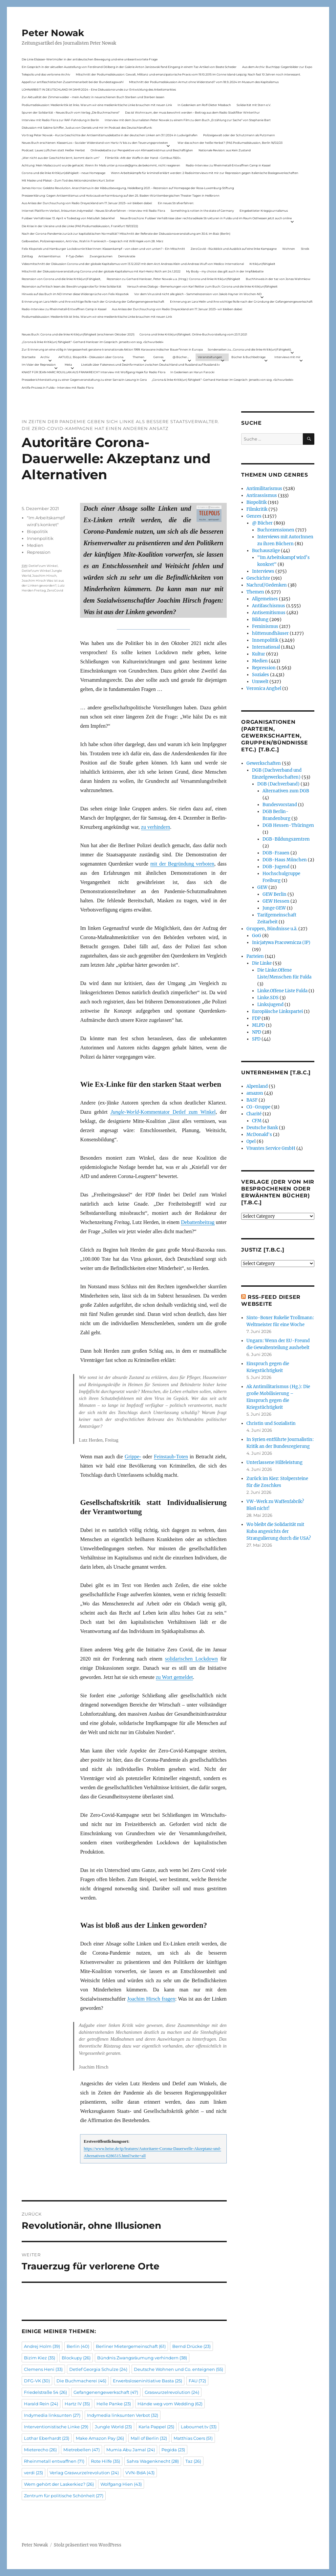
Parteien (255, 956)
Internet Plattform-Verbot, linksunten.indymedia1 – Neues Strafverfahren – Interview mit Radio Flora (93, 210)
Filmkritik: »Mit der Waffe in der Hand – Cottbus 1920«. (143, 158)
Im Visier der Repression (39, 364)
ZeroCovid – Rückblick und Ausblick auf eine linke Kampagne (234, 248)
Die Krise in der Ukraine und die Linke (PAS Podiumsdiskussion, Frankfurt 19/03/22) (80, 226)
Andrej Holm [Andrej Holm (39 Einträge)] (42, 2346)
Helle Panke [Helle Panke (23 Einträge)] (113, 2403)
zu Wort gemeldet (174, 1677)
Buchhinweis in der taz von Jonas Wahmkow (278, 279)
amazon (254, 1093)
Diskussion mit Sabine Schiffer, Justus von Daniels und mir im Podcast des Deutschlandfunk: (87, 127)
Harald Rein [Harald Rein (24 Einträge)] (41, 2403)
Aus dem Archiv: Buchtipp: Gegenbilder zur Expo (277, 67)
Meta (68, 364)
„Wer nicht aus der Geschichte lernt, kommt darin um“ (60, 158)
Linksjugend (270, 1004)
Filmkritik (256, 509)
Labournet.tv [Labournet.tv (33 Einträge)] (199, 2426)
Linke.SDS (268, 997)
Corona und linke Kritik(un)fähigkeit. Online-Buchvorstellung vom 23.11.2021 (193, 334)
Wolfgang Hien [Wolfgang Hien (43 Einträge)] (121, 2484)
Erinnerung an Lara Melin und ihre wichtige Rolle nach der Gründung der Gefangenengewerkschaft (93, 301)
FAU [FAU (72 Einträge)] (197, 2380)
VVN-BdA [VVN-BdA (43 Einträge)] (140, 2472)
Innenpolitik (40, 538)
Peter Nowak (53, 32)
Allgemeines (265, 599)
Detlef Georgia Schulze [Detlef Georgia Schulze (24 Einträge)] (98, 2369)
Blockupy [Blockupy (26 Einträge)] (76, 2357)
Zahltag (27, 256)
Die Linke (262, 963)
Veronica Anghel (263, 688)
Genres (158, 357)
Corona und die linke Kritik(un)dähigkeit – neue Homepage (63, 173)
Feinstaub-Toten (171, 1456)
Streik (305, 248)
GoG (256, 935)
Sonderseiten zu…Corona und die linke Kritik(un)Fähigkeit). (250, 349)
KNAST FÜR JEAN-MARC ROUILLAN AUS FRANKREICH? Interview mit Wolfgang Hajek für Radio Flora (93, 372)
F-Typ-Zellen (75, 256)
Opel (251, 1141)
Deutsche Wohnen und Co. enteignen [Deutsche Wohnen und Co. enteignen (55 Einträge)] (178, 2369)
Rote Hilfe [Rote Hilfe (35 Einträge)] (105, 2461)
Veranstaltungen (210, 357)
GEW (262, 887)
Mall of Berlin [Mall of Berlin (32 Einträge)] (149, 2438)
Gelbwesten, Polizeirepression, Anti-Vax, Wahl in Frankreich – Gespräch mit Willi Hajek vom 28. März (92, 241)
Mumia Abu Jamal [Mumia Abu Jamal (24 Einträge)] (130, 2449)
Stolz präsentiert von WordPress (87, 2545)
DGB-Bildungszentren (286, 839)
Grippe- (133, 1456)
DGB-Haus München (284, 860)
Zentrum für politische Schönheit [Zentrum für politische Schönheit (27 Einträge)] (63, 2495)
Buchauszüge (266, 550)
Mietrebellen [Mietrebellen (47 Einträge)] (81, 2449)
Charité (254, 1114)
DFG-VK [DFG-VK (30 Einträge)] (37, 2380)
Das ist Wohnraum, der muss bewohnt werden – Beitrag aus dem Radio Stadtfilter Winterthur (192, 112)
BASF (252, 1100)
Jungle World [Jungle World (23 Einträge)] (113, 2426)
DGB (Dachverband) (278, 784)
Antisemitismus (49, 256)
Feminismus (265, 626)
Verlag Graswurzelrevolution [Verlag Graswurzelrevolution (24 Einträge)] (84, 2472)
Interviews (263, 571)
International (266, 647)
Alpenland (257, 1086)
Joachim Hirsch (44, 575)
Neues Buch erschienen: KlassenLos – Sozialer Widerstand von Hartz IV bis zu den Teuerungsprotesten (95, 142)
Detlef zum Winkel (43, 566)
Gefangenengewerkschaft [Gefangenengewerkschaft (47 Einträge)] (106, 2392)
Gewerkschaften (263, 763)
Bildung (260, 619)
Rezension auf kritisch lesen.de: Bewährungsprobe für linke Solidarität (71, 286)
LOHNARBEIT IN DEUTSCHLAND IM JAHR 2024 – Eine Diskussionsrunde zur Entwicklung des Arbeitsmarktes (99, 89)
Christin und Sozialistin (271, 1423)
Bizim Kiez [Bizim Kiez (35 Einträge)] (39, 2357)
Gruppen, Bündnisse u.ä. (271, 929)
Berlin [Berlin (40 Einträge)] (78, 2346)
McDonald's (259, 1134)
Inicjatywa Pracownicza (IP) (281, 942)
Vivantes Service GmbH (270, 1148)
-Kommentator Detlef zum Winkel (163, 1112)
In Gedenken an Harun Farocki (192, 372)
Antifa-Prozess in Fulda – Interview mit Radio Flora (58, 387)
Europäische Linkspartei (277, 1011)
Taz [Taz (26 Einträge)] (193, 2461)
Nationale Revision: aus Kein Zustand (225, 150)
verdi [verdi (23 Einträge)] (33, 2472)
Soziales (260, 674)
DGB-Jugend (275, 866)
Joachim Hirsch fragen (151, 1999)
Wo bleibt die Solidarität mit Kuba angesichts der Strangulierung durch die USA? (278, 1531)
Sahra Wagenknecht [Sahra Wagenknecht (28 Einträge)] (153, 2461)
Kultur (258, 654)
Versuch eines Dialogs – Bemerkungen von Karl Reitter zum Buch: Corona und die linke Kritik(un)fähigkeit (202, 286)
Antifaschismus (268, 606)
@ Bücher (262, 523)
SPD (256, 1039)
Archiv (45, 357)
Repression (39, 552)
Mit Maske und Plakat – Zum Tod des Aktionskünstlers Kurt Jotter (68, 180)
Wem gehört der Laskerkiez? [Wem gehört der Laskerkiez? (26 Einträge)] (59, 2484)
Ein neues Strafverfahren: (176, 203)
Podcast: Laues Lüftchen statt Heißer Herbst (53, 150)
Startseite (28, 357)
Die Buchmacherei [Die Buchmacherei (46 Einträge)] (81, 2380)
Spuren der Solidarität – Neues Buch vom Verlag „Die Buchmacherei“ (70, 112)
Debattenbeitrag (197, 1222)
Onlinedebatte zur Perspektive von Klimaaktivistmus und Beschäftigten (142, 150)
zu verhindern (155, 827)
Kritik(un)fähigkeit (262, 264)
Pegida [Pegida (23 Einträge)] (173, 2449)
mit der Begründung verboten (182, 864)
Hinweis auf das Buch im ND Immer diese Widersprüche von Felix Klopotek (75, 294)
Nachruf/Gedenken (266, 585)
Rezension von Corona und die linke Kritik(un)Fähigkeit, (61, 279)
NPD (256, 1032)
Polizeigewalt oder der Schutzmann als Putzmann (239, 135)
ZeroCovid (55, 590)
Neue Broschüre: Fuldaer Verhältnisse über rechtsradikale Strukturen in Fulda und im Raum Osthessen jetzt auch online (206, 218)
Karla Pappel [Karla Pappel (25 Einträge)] (156, 2426)
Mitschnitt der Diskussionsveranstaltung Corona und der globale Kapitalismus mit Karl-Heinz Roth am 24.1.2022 (101, 271)
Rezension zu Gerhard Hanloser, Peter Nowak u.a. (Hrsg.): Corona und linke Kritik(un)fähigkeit (173, 279)
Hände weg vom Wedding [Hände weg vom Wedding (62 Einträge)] (169, 2403)
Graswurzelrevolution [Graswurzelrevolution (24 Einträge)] (172, 2392)
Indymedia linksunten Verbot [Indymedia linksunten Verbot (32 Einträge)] (122, 2415)
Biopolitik (37, 531)
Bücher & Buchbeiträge (248, 357)
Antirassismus (261, 495)
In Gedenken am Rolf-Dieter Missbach (204, 105)
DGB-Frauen (275, 853)
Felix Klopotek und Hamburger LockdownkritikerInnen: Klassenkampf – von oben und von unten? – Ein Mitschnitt (103, 248)
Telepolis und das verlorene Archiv (46, 74)
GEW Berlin (274, 894)
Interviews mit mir (287, 357)
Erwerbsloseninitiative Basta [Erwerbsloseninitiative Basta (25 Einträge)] (147, 2380)
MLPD (258, 1025)
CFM (257, 1121)
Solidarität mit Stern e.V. (254, 105)
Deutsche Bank (262, 1127)
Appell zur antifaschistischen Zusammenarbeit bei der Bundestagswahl (72, 82)
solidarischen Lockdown (191, 1659)
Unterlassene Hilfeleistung (274, 1462)
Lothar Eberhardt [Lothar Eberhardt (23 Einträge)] (46, 2438)
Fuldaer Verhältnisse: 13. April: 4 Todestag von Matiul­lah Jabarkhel (68, 218)
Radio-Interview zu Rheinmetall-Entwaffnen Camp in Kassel (228, 165)
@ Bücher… (181, 357)
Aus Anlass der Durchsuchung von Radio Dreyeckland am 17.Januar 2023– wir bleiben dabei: (87, 203)
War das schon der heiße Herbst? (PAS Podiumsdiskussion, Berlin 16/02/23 (230, 142)
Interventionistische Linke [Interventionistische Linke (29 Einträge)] (56, 2426)
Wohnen (288, 248)
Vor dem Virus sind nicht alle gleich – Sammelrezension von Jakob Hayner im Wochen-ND (198, 294)
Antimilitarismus (264, 488)
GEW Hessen (275, 901)
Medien (35, 545)
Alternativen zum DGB (285, 791)
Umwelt (260, 681)
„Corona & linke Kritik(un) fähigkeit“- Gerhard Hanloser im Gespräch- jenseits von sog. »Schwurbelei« (92, 342)
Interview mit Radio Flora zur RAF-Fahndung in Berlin (60, 120)
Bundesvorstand (279, 804)
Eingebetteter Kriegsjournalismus (264, 210)
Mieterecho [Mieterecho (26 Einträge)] (40, 2449)
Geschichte (258, 578)
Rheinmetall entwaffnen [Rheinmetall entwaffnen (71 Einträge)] (54, 2461)
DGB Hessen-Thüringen (288, 825)
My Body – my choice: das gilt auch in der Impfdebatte (224, 271)
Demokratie (126, 256)
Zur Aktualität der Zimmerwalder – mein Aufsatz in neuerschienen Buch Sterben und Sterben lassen (93, 97)
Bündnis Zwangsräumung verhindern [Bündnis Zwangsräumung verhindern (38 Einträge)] (142, 2357)
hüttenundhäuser (270, 633)
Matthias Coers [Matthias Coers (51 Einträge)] (193, 2438)
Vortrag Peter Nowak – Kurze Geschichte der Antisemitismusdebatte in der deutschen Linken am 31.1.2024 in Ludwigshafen (110, 135)
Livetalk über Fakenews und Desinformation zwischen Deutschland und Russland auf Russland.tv (150, 364)
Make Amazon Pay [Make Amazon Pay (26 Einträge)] (100, 2438)
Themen (138, 357)
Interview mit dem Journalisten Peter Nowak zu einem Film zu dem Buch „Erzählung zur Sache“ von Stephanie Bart (188, 120)
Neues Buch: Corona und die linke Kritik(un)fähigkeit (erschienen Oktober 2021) (78, 334)
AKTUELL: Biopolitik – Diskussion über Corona (90, 357)
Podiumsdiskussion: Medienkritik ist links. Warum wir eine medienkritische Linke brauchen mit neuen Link (97, 105)
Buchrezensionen (275, 530)
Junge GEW (274, 908)
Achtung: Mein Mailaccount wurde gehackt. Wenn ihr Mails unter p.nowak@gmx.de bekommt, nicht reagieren (101, 165)
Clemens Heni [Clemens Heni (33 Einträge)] (43, 2369)
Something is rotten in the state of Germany (202, 210)
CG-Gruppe (258, 1107)
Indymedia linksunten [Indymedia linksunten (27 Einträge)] (52, 2415)
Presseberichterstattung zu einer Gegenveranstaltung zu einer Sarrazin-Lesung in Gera (84, 379)
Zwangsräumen (101, 256)
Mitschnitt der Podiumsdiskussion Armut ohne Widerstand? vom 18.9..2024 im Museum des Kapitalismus (204, 82)
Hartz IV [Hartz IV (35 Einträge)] (77, 2403)
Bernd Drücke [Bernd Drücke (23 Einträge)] (191, 2346)
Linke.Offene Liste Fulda (282, 991)
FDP (256, 1018)
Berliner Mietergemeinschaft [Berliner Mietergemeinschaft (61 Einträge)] (131, 2346)
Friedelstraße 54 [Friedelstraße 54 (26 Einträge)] (45, 2392)
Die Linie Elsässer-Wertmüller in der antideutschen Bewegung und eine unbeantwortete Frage (90, 59)
